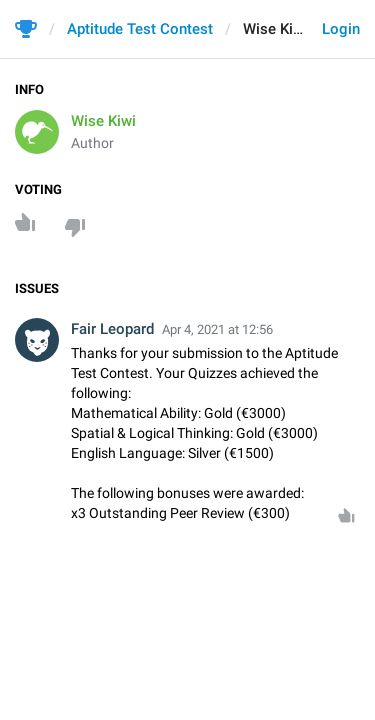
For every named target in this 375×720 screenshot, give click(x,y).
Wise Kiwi (103, 121)
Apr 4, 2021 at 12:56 (217, 329)
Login (341, 29)
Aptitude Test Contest (140, 29)
